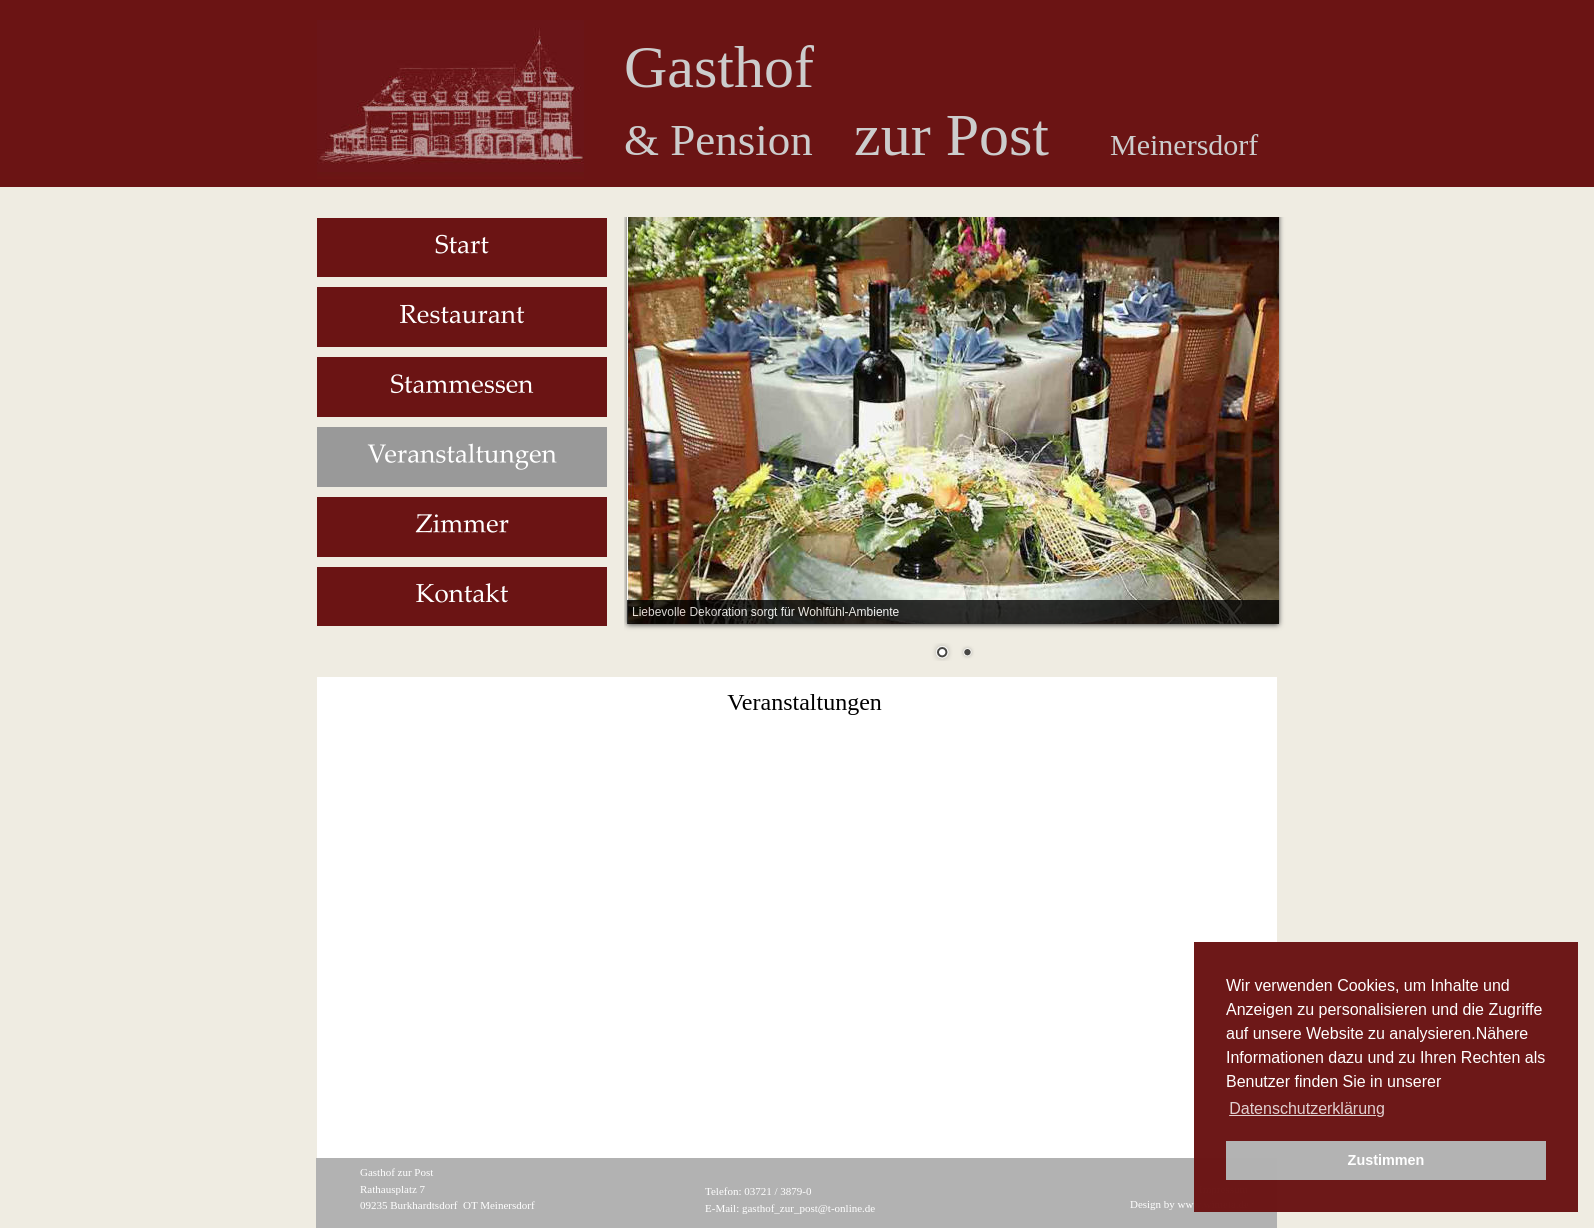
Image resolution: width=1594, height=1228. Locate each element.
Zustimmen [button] (1386, 1160)
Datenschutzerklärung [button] (1307, 1108)
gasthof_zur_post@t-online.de (808, 1208)
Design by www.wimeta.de (1189, 1204)
